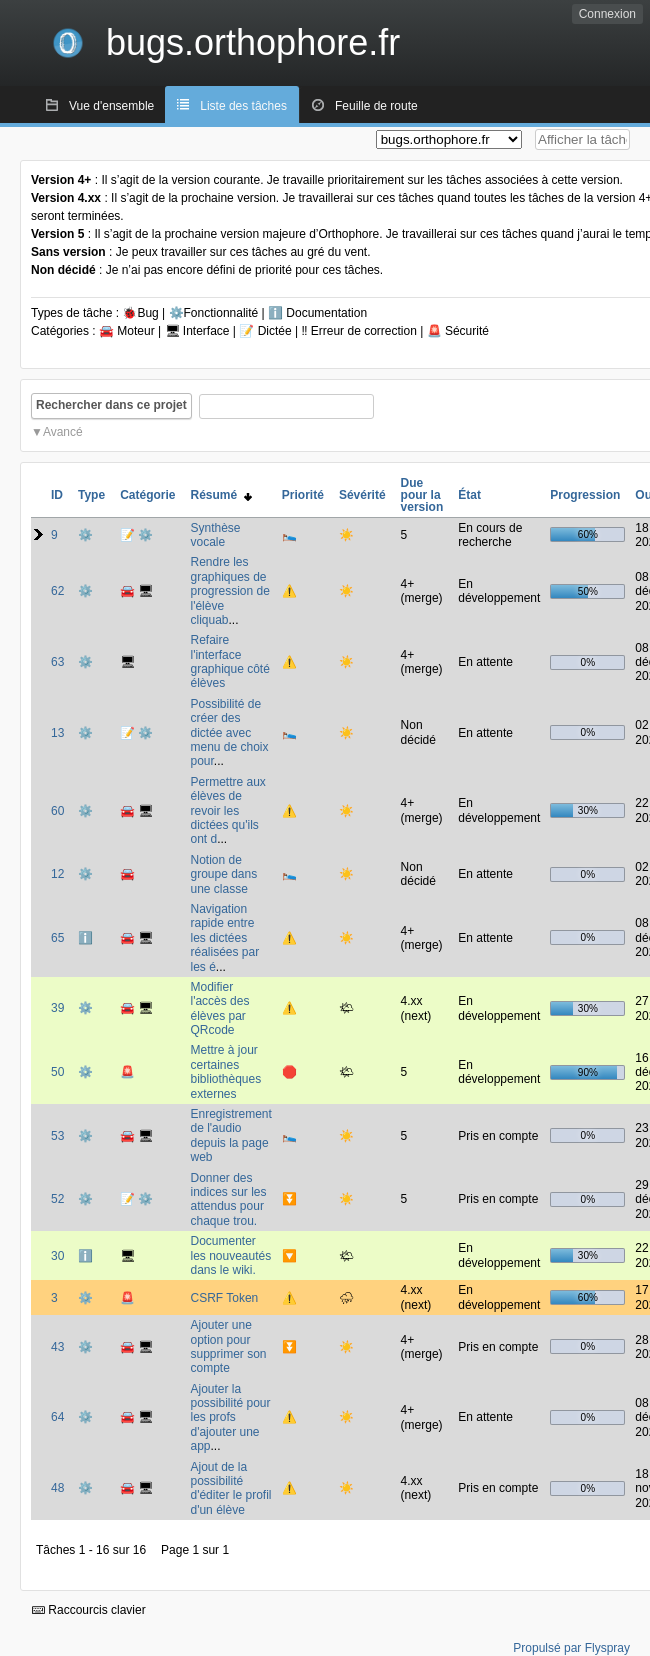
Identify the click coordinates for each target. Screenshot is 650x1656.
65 (57, 938)
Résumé (220, 495)
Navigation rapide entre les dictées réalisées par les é (224, 938)
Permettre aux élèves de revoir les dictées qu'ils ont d (227, 811)
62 (57, 591)
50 (57, 1072)
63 (57, 662)
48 (57, 1488)
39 (57, 1008)
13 (57, 733)
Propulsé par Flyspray (571, 1648)
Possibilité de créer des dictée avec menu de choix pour (229, 733)
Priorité (303, 495)
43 (57, 1347)
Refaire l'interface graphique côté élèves (229, 661)
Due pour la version (422, 495)
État (469, 495)
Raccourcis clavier (89, 1610)
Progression (585, 495)
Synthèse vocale (215, 535)
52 (57, 1199)
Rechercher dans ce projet (111, 405)
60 (57, 811)
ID (57, 495)
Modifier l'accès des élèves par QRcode (219, 1008)
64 (57, 1417)
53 (57, 1136)
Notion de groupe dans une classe (223, 874)
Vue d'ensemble (111, 106)
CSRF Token (224, 1298)
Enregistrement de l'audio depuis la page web (230, 1135)
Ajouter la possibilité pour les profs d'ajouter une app (230, 1418)
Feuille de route (376, 106)
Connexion (607, 14)
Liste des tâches (243, 106)
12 (57, 874)
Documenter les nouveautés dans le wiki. (230, 1255)
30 (57, 1256)
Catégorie (147, 495)
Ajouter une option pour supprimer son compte (228, 1346)
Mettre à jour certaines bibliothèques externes (225, 1071)
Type (91, 495)
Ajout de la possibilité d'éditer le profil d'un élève (230, 1488)
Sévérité (362, 495)
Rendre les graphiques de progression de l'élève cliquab (229, 591)
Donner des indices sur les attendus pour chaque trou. (228, 1199)
